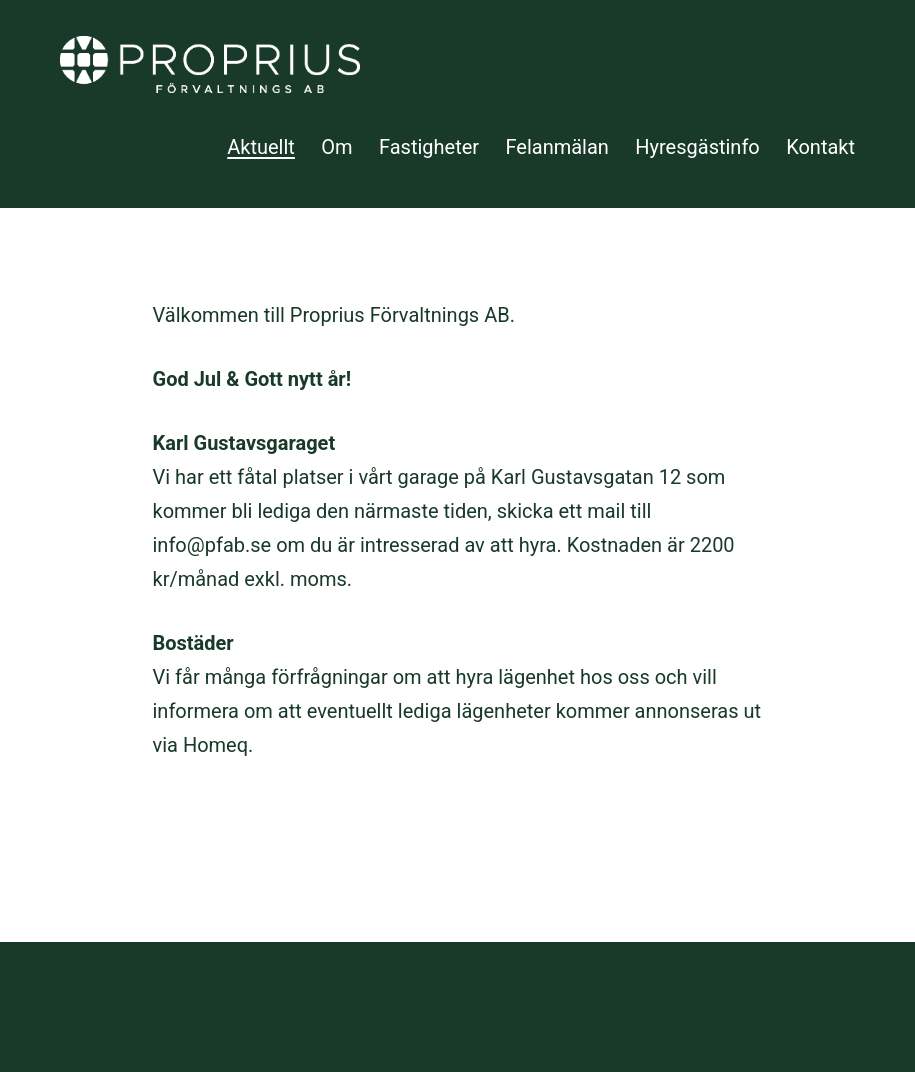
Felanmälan (556, 147)
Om (336, 147)
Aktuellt (261, 147)
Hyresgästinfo (697, 147)
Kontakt (820, 147)
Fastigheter (429, 147)
